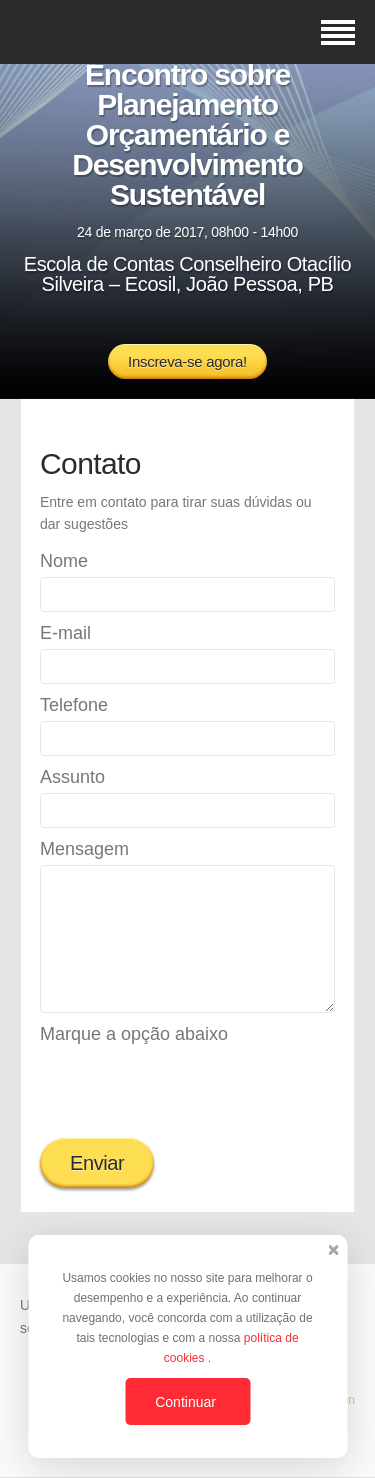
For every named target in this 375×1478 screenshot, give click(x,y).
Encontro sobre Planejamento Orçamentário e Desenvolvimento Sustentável (187, 134)
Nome (64, 561)
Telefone (74, 705)
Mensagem (84, 849)
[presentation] (192, 1089)
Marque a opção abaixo (134, 1034)
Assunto (72, 777)
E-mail (65, 633)
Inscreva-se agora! (187, 361)
